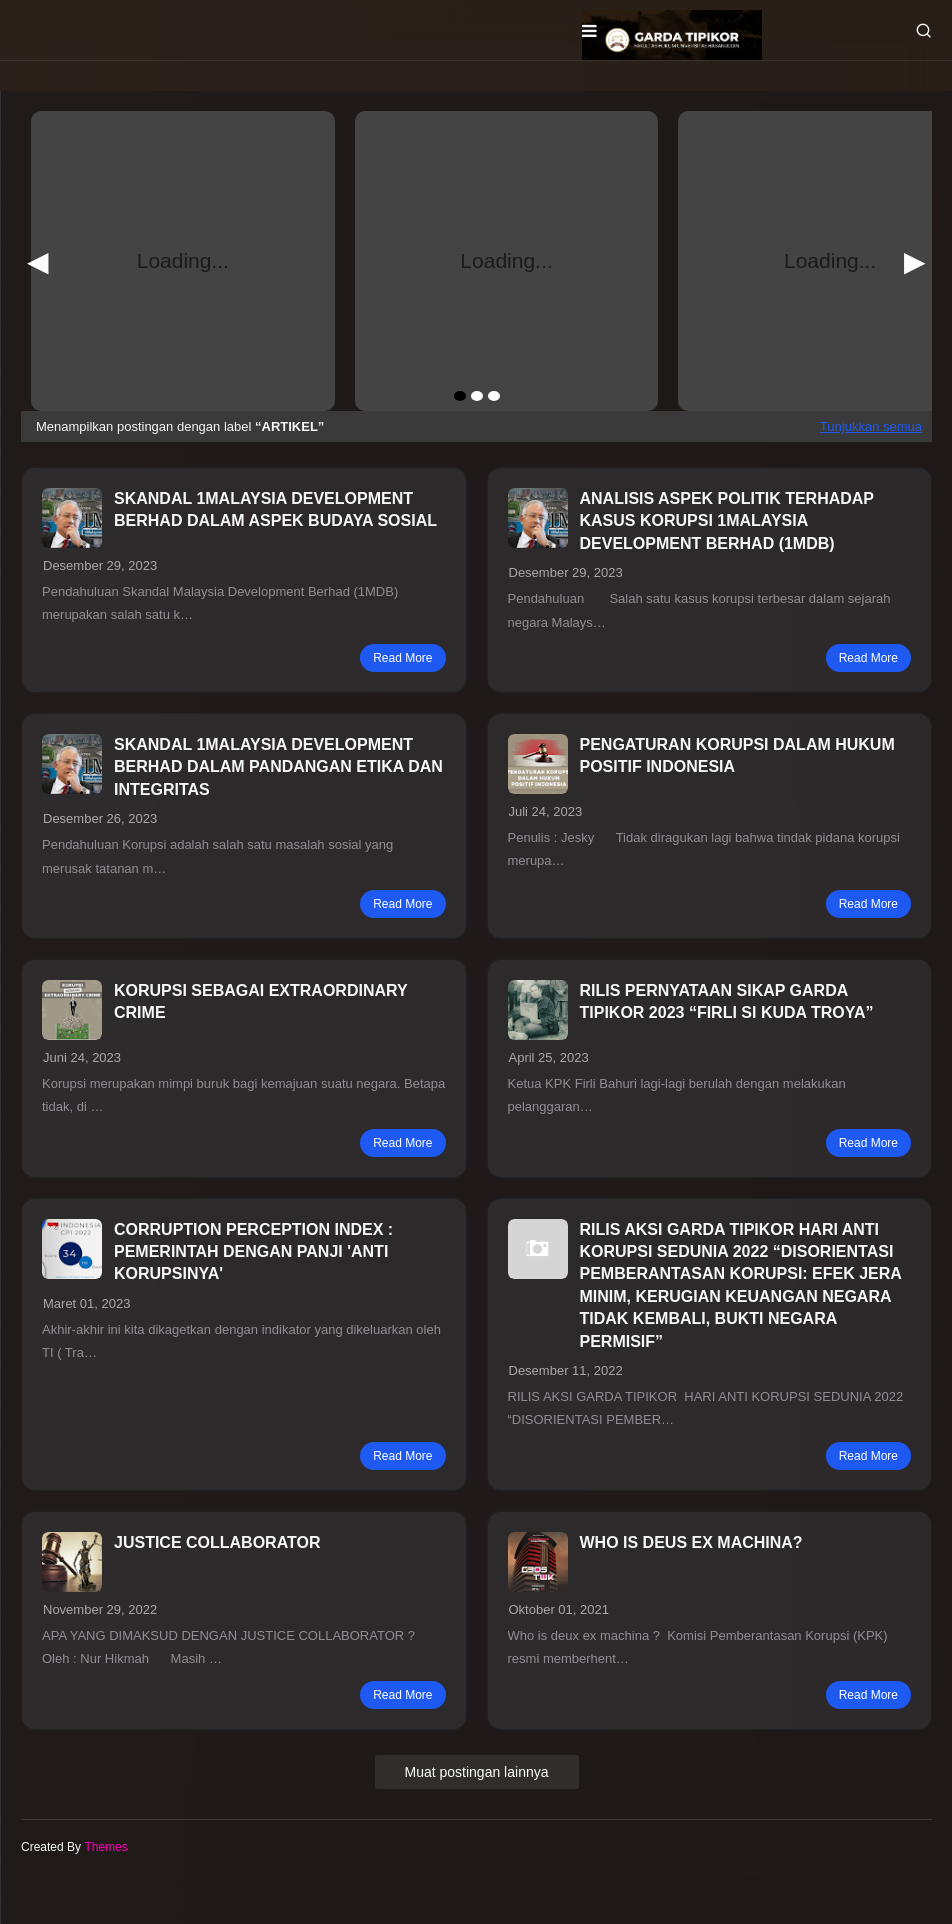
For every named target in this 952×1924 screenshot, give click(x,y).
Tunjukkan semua (871, 426)
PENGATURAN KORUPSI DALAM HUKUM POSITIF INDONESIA (737, 755)
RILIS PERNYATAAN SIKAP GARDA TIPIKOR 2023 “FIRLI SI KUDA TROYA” (727, 1001)
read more (402, 658)
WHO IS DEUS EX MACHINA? (691, 1542)
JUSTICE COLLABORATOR (217, 1542)
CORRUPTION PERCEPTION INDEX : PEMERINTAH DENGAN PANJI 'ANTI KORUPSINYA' (253, 1252)
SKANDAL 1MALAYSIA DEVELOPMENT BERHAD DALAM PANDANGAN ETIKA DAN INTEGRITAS (278, 767)
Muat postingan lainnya (477, 1772)
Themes (105, 1847)
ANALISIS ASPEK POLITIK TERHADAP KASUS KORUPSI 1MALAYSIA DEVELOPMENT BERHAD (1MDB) (727, 521)
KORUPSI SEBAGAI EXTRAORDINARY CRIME (260, 1001)
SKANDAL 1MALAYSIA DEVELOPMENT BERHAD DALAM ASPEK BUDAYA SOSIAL (275, 509)
